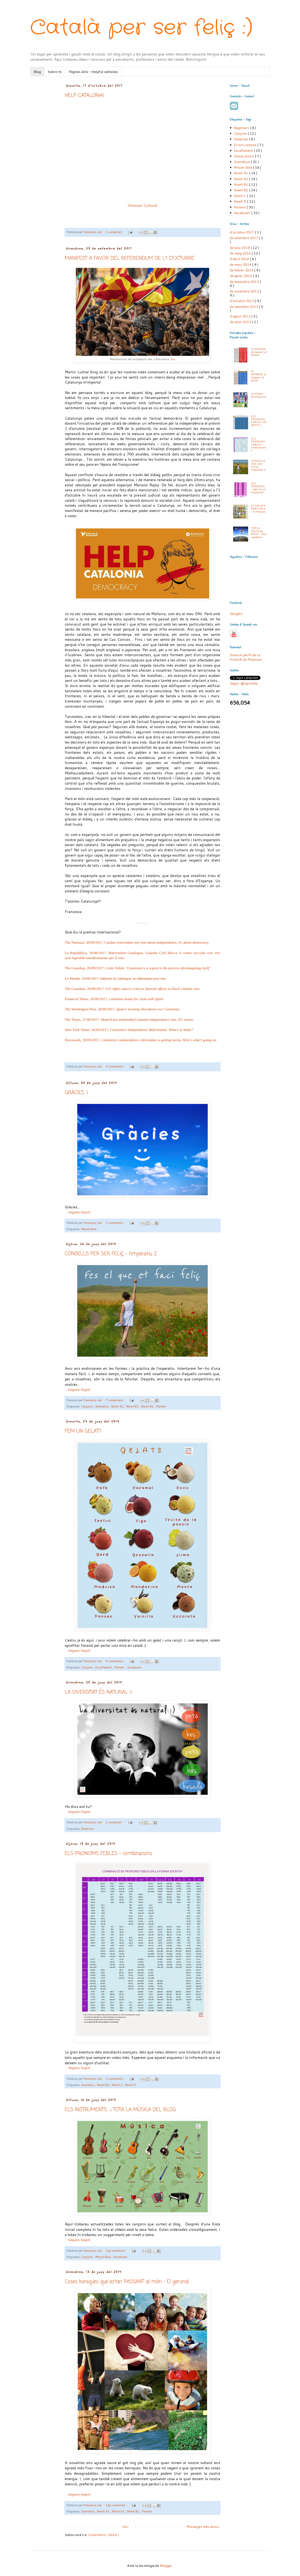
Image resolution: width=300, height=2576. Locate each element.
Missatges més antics (202, 2526)
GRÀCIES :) (76, 1093)
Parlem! (161, 1406)
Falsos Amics (244, 156)
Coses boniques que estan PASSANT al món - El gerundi (127, 2282)
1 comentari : (115, 232)
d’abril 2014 (240, 258)
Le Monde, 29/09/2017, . (115, 978)
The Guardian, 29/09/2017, (138, 968)
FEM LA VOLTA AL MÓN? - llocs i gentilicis (259, 532)
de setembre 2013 (244, 306)
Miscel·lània (88, 1229)
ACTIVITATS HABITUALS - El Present (258, 508)
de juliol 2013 (241, 321)
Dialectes (87, 1828)
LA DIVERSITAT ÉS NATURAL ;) (98, 1692)
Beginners (242, 127)
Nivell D (130, 2085)
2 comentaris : (115, 1222)
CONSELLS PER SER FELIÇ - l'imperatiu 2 (111, 1254)
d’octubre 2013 (242, 300)
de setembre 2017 (244, 237)
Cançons (87, 1406)
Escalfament (104, 1667)
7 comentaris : (115, 1400)
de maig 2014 (241, 253)
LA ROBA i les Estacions (258, 395)
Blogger (166, 2565)
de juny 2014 (240, 247)
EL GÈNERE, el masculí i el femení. (258, 352)
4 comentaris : (115, 1661)
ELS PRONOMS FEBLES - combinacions (108, 1853)
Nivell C (117, 2085)
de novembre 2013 (245, 291)
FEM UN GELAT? (83, 1431)
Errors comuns (245, 144)
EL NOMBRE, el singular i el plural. (258, 376)
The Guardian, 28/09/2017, (132, 989)
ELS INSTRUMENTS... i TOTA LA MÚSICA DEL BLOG (120, 2110)
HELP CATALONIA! (84, 95)
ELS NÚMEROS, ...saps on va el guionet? (258, 488)
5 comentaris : (115, 1066)
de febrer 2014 (242, 270)
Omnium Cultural (143, 205)
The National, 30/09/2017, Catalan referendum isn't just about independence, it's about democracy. (137, 942)
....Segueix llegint (77, 1212)
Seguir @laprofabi (244, 683)
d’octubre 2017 (242, 232)
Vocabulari (134, 1667)
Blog (37, 71)
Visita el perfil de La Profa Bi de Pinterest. (246, 657)
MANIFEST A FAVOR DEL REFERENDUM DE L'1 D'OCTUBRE (129, 258)
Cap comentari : (116, 2250)
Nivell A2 (117, 1406)
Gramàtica (102, 1406)
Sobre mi (55, 71)
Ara (173, 359)
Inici (125, 2526)
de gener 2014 (241, 275)
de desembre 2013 (245, 281)
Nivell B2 (147, 1406)
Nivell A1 (103, 2511)
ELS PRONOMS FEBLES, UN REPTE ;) (258, 420)
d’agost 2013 (240, 316)
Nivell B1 (132, 1406)
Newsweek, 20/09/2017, (141, 1040)
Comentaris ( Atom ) (103, 2534)
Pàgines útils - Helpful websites (93, 71)
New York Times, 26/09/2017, (129, 1030)
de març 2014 (241, 264)
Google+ (236, 613)
